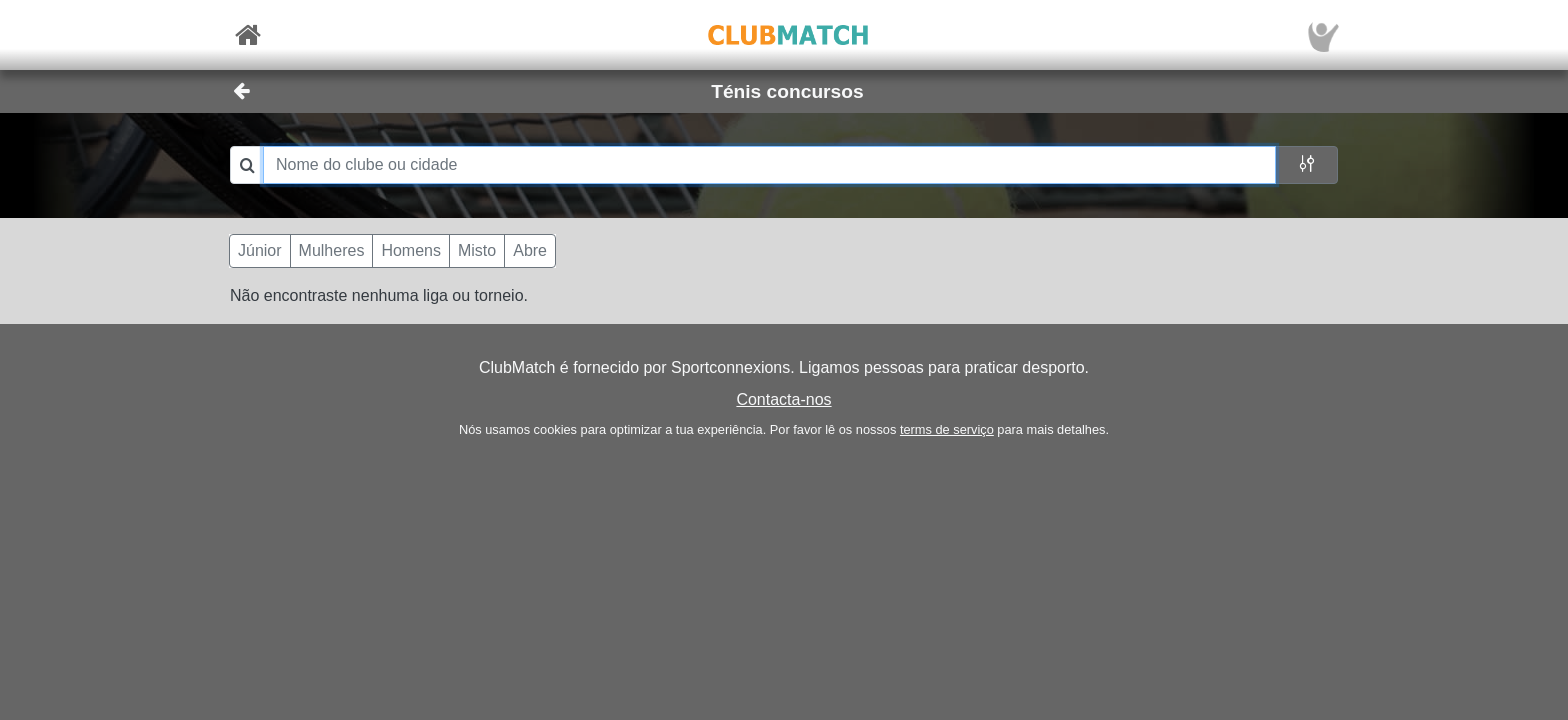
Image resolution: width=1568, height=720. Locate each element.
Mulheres (332, 250)
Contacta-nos (783, 399)
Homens (411, 250)
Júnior (260, 250)
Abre (530, 250)
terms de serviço (947, 429)
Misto (477, 250)
